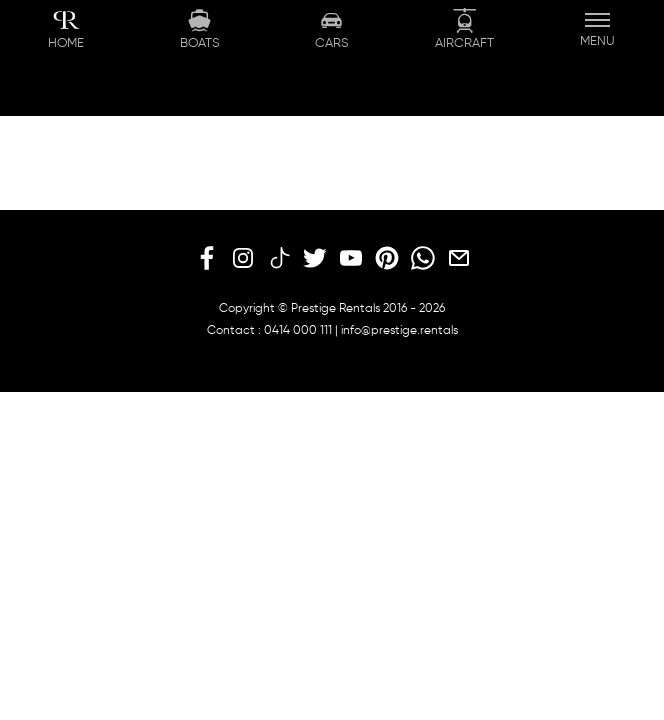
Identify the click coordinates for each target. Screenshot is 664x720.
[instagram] (243, 259)
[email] (459, 259)
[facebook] (207, 259)
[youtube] (351, 259)
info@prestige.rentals (399, 331)
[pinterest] (387, 259)
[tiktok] (279, 259)
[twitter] (315, 259)
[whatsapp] (423, 259)
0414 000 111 (298, 331)
